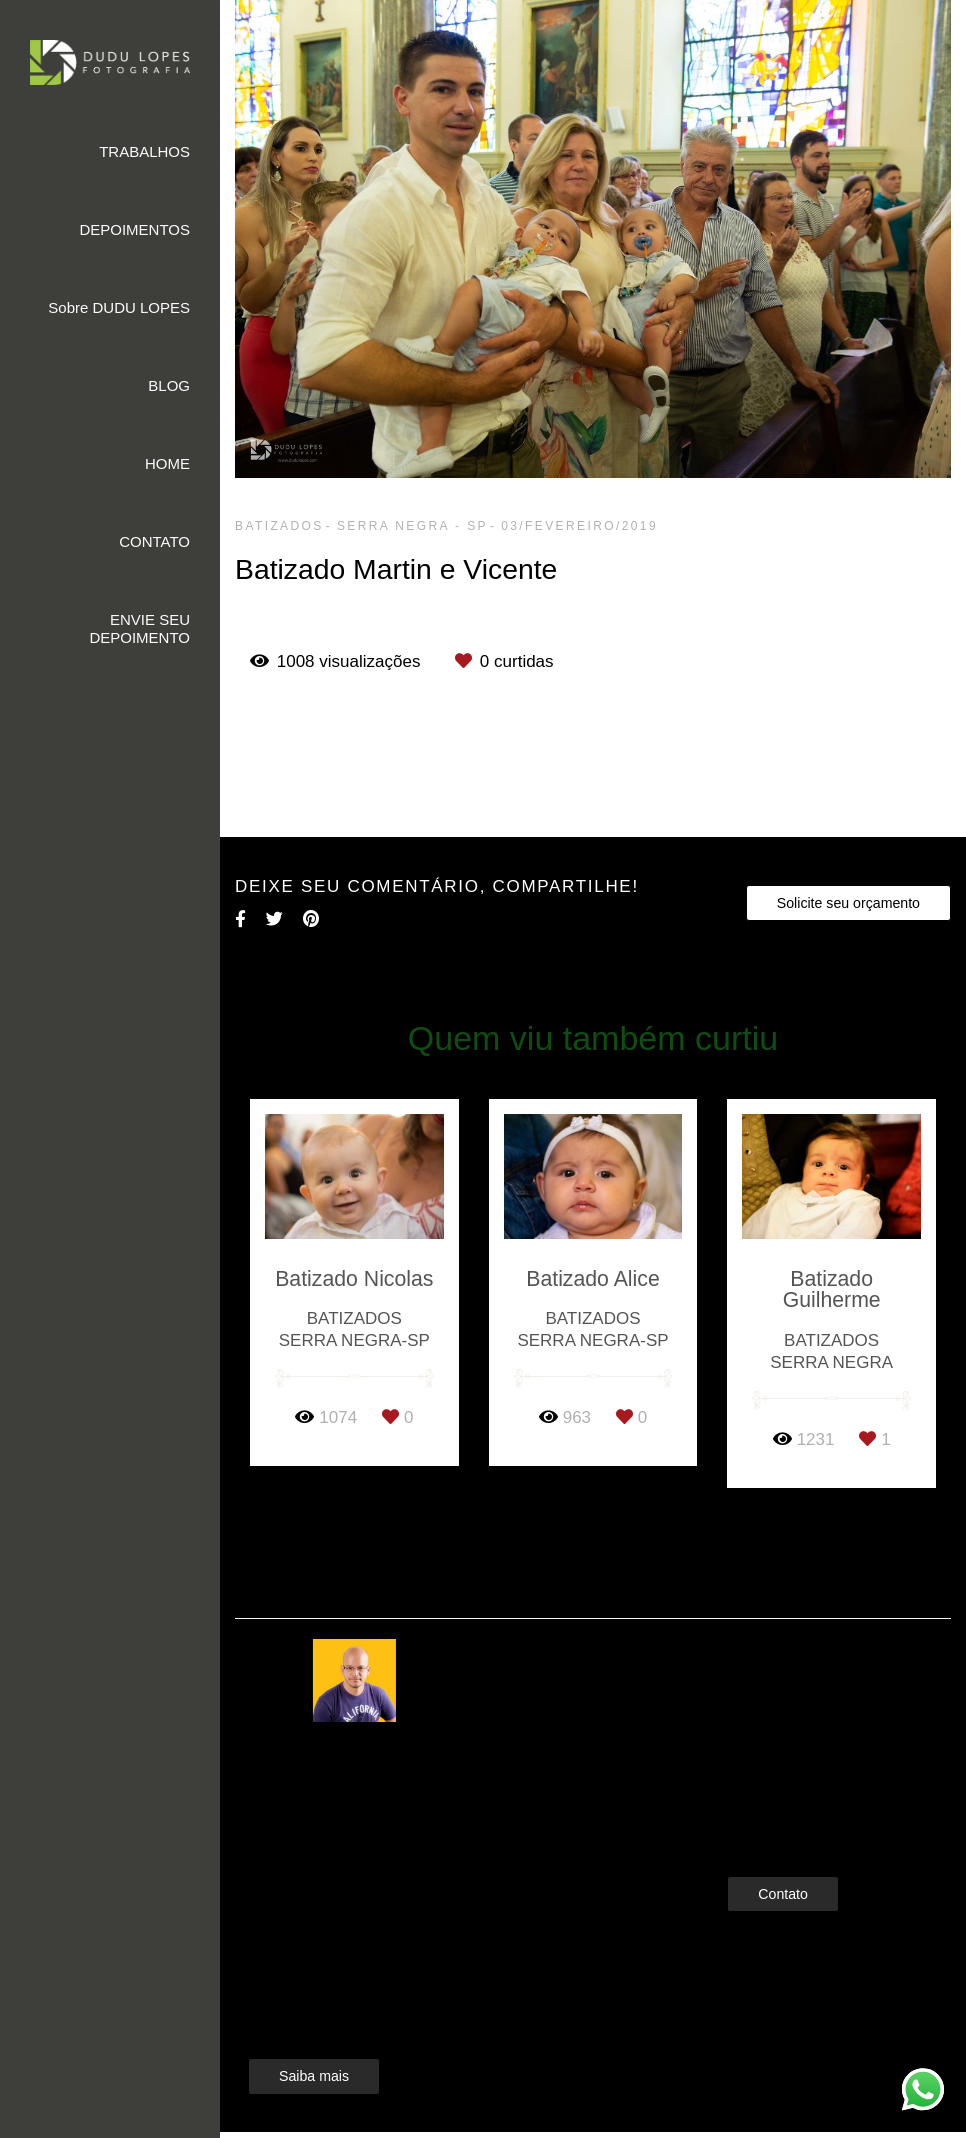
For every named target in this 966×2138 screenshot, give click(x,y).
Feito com (592, 2121)
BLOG (169, 385)
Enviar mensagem (816, 1664)
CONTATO (154, 541)
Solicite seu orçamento (848, 903)
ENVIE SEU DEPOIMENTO (139, 628)
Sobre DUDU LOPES (119, 307)
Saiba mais (314, 2050)
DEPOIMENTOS (134, 229)
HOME (167, 463)
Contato (783, 1867)
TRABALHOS (144, 151)
